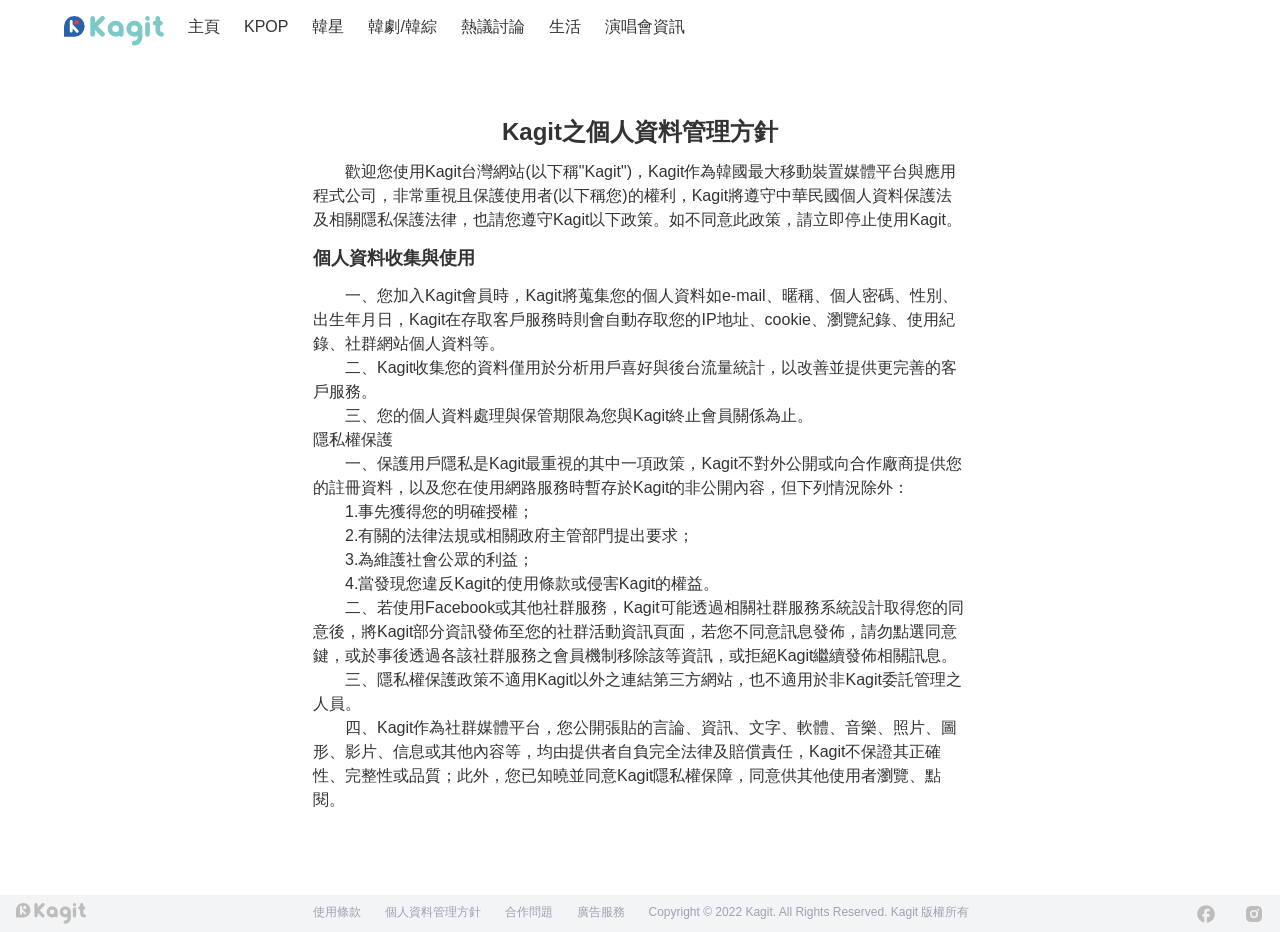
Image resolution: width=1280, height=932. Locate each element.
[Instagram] (1254, 914)
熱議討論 (493, 26)
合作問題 (529, 912)
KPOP (266, 26)
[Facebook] (1206, 914)
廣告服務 (601, 912)
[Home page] (114, 31)
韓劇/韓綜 (402, 26)
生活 (565, 26)
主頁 (204, 26)
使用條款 (337, 912)
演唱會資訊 (645, 26)
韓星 (328, 26)
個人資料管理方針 (433, 912)
